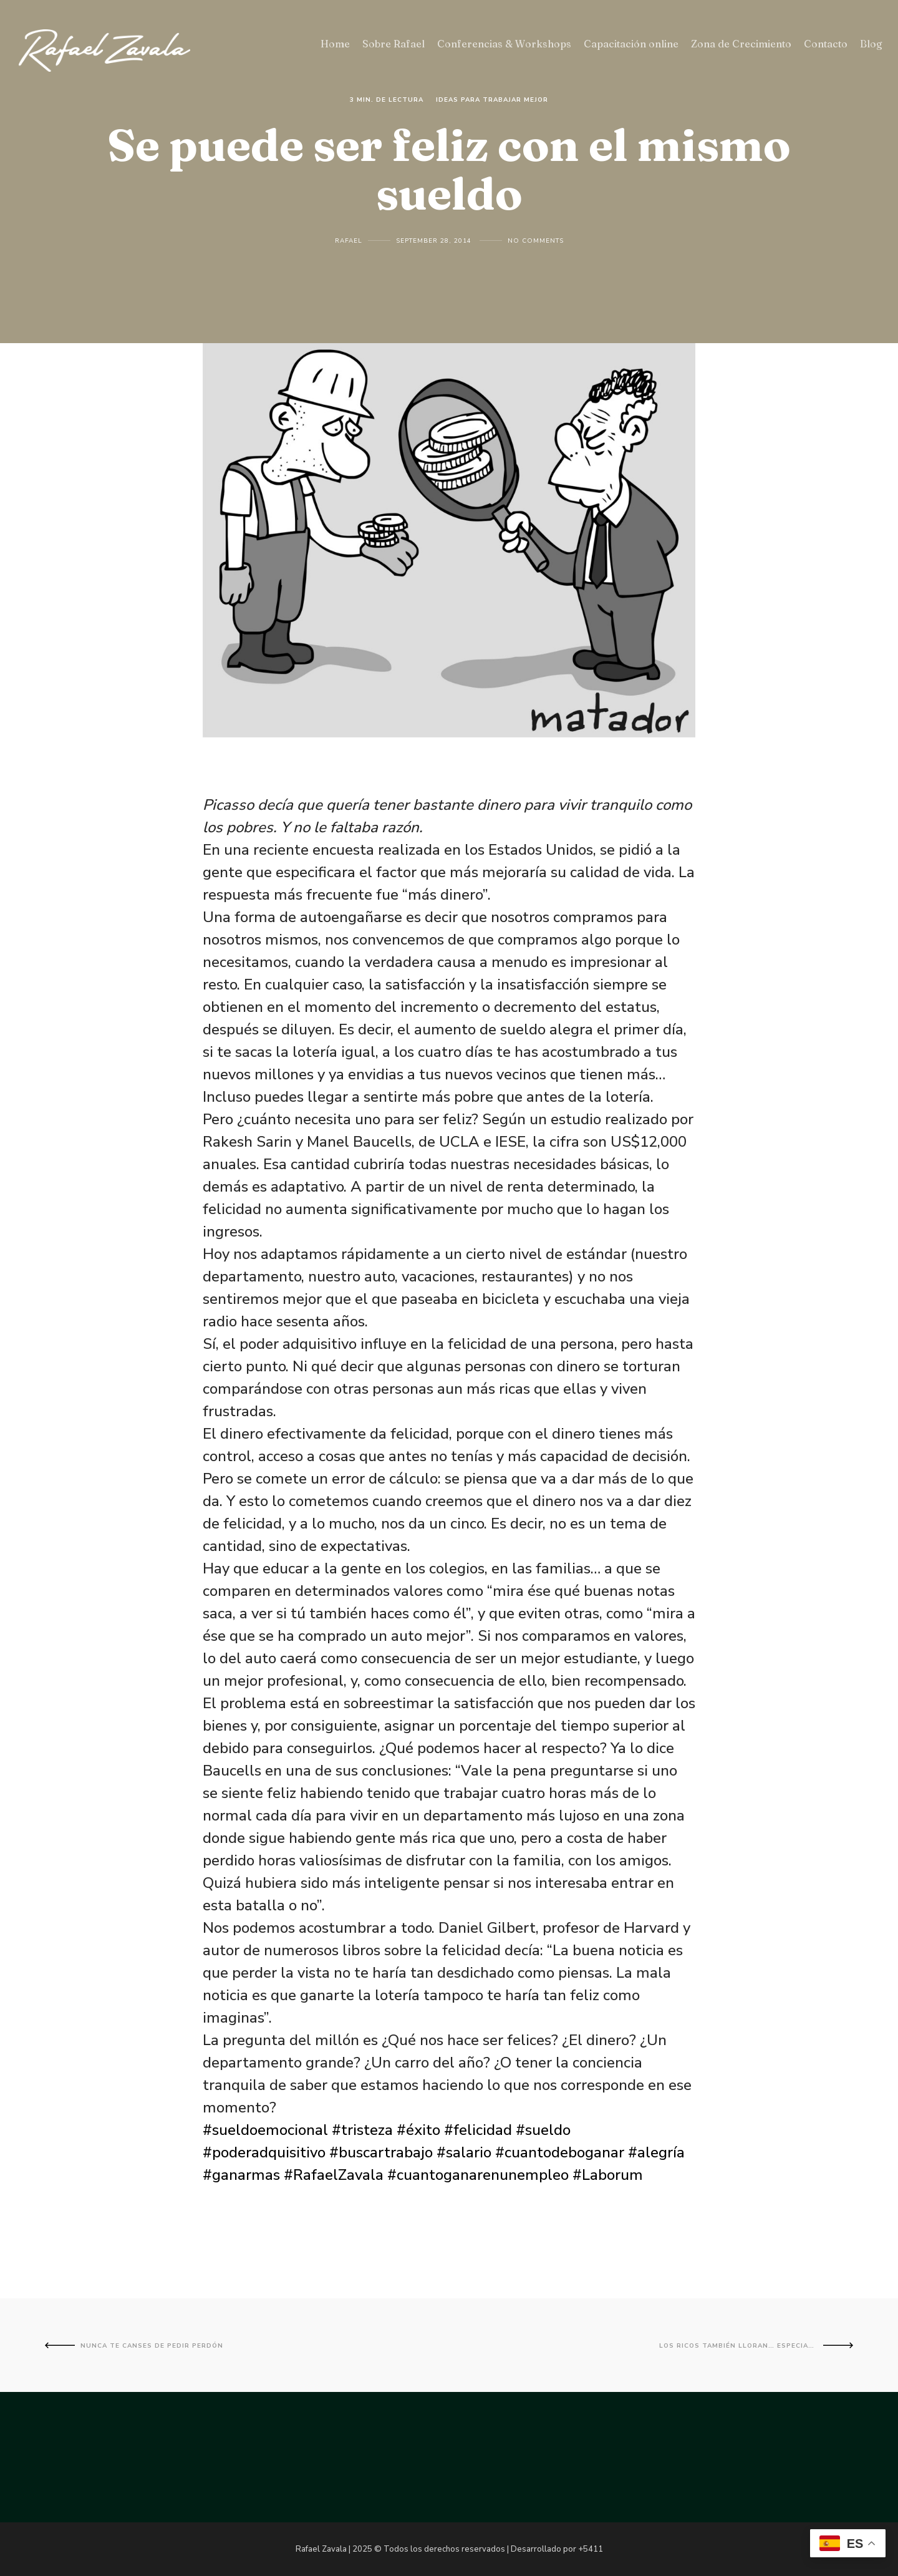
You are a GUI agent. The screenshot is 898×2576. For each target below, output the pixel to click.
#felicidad (478, 2130)
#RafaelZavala (334, 2175)
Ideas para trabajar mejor (492, 99)
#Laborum (607, 2175)
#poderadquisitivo (264, 2152)
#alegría (656, 2152)
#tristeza (362, 2130)
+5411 (590, 2549)
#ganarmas (241, 2175)
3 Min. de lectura (386, 99)
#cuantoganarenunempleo (478, 2175)
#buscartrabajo (381, 2152)
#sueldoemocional (265, 2130)
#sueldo (543, 2130)
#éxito (418, 2130)
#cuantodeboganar (559, 2152)
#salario (464, 2152)
